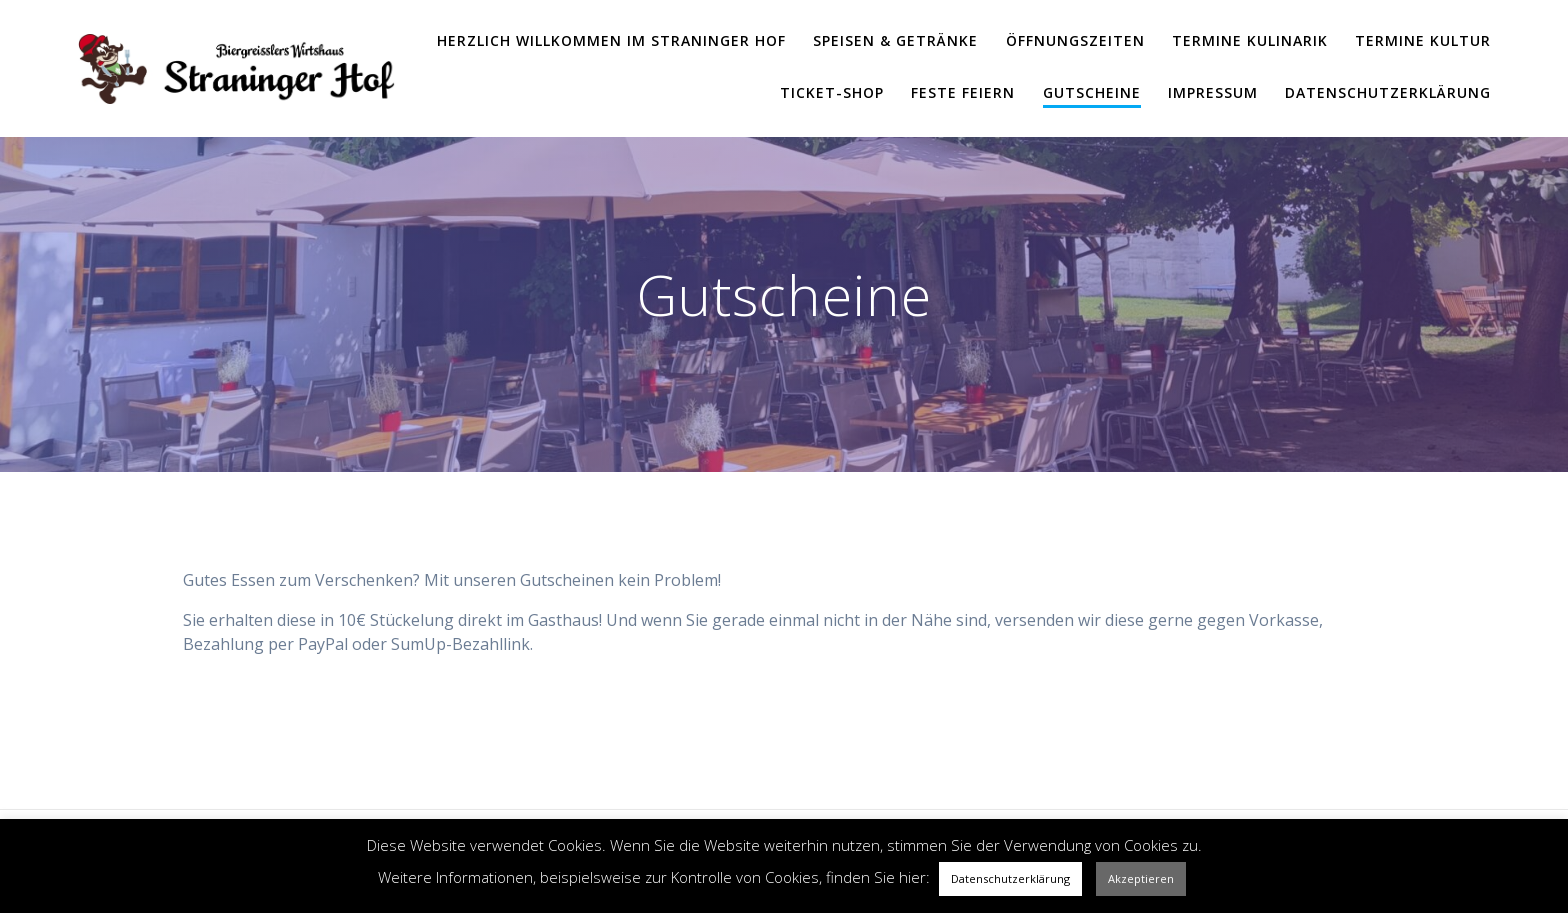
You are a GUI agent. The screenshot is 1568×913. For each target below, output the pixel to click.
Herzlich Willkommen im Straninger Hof (611, 40)
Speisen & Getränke (895, 40)
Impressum (1213, 92)
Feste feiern (963, 92)
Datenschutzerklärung (1388, 92)
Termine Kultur (1423, 40)
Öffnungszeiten (1075, 40)
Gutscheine (1092, 92)
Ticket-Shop (832, 92)
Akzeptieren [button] (1141, 878)
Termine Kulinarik (1250, 40)
